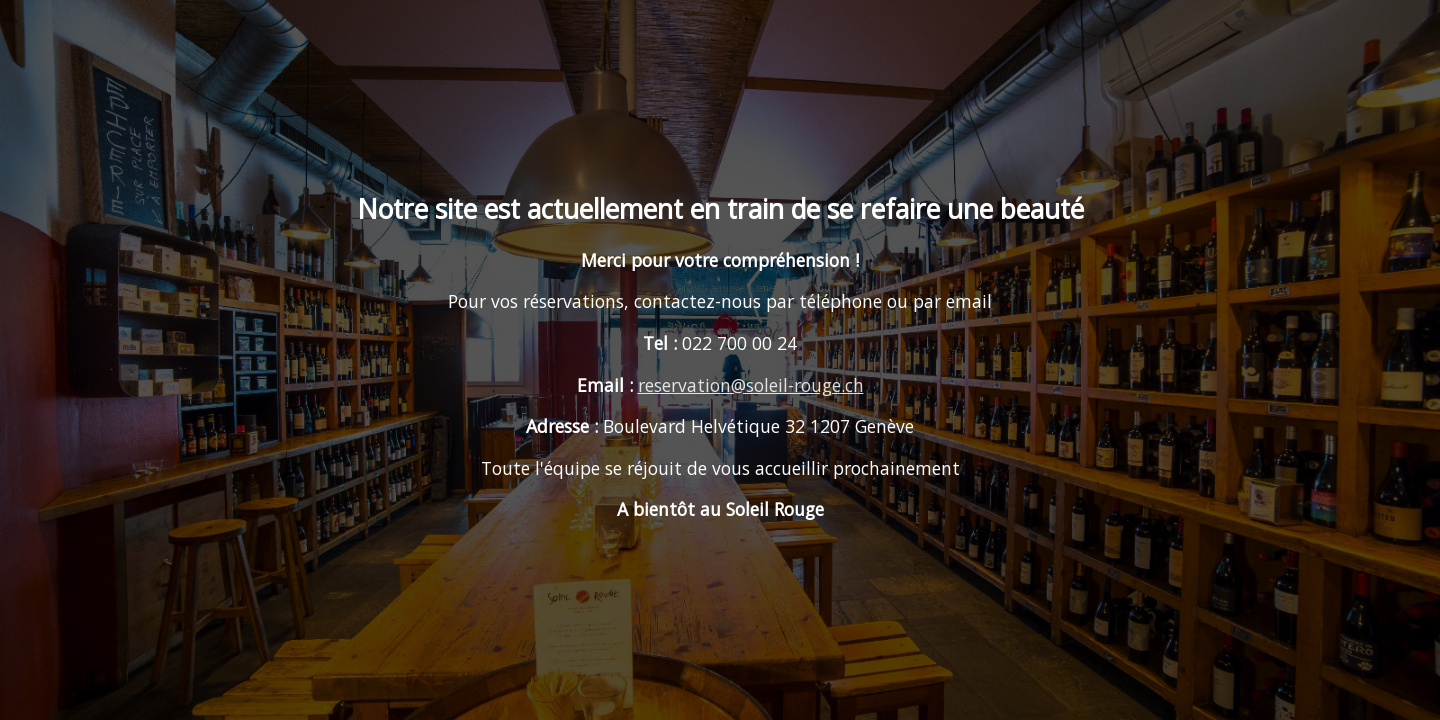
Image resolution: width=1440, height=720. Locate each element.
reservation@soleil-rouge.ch (751, 385)
